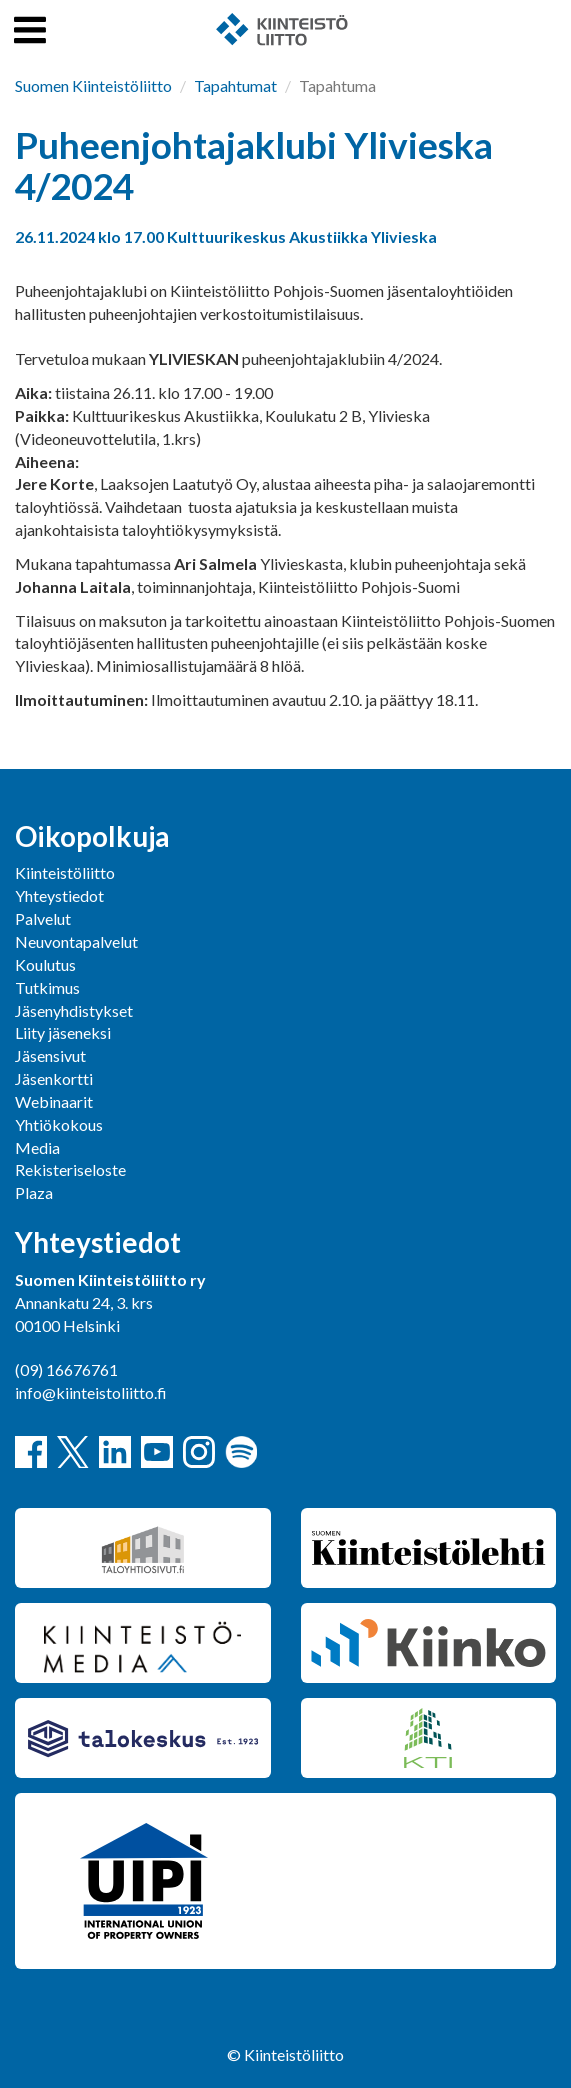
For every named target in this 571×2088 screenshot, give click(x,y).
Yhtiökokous (59, 1124)
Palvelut (43, 918)
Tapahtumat (235, 85)
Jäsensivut (50, 1055)
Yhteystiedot (59, 895)
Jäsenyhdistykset (74, 1010)
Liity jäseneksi (63, 1032)
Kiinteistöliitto (65, 872)
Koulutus (45, 964)
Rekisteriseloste (70, 1169)
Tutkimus (47, 987)
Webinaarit (54, 1101)
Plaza (34, 1192)
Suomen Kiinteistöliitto (93, 85)
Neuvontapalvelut (76, 941)
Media (37, 1147)
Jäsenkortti (54, 1078)
